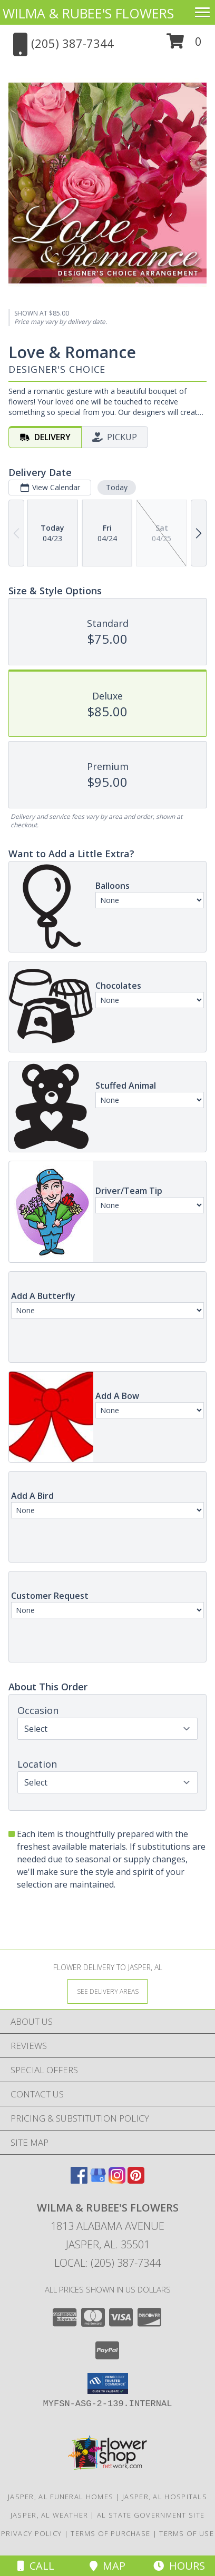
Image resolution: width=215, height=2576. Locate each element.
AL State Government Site (150, 2515)
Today (117, 487)
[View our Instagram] (117, 2180)
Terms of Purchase (110, 2533)
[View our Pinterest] (136, 2180)
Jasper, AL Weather (49, 2515)
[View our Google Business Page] (98, 2180)
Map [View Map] (107, 2566)
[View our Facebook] (79, 2180)
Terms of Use (186, 2533)
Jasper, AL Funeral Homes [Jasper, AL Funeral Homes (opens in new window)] (60, 2496)
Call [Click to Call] (35, 2566)
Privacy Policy (31, 2533)
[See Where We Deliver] (107, 1991)
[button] (184, 45)
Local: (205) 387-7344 (107, 2263)
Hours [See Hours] (179, 2566)
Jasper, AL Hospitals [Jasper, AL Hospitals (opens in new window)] (164, 2496)
